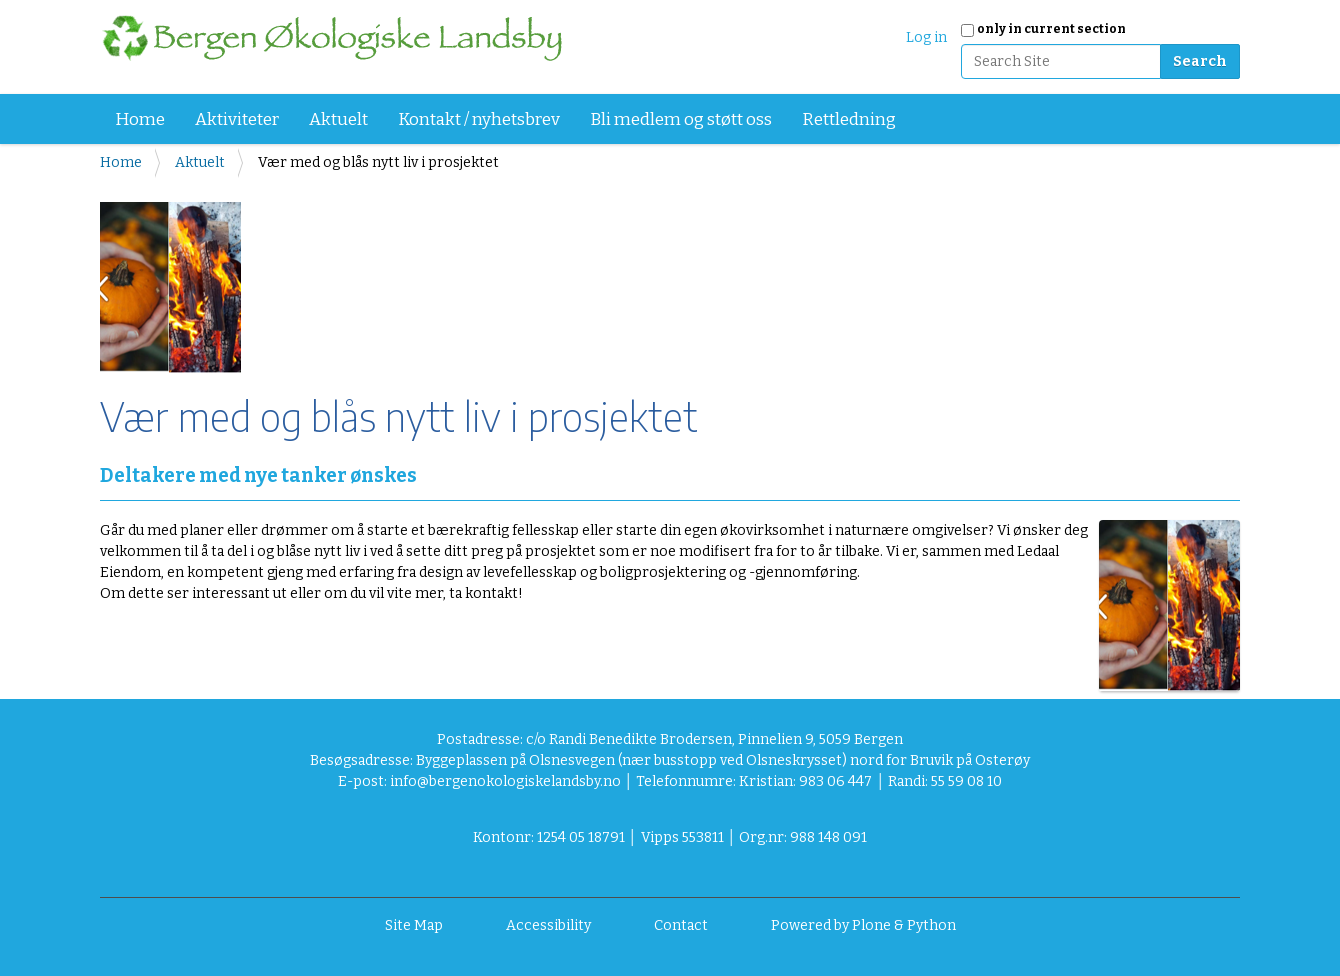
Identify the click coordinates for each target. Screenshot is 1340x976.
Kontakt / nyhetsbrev (479, 119)
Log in (926, 37)
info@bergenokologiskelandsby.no (505, 781)
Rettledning (849, 119)
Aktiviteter (237, 119)
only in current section (1051, 29)
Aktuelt (338, 119)
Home (140, 119)
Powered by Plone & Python (863, 925)
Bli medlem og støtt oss (681, 119)
